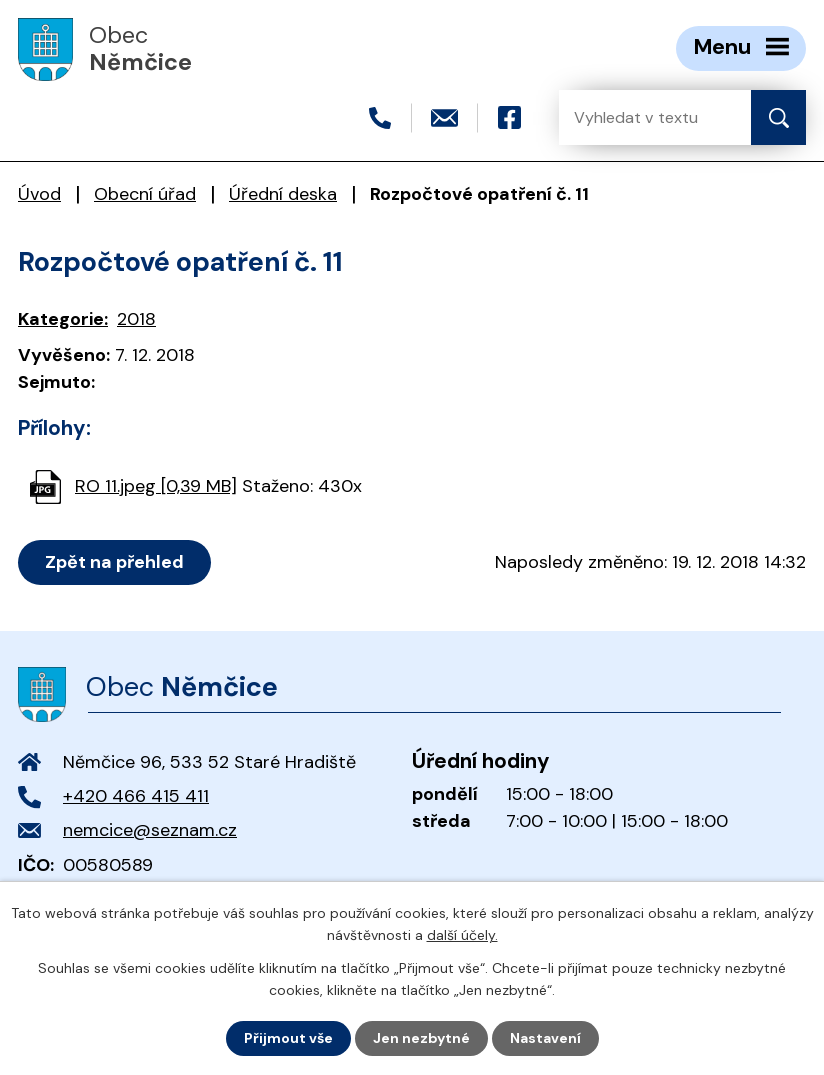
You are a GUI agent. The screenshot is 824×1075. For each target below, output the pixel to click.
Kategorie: (63, 319)
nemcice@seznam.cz (150, 830)
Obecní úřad (145, 194)
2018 (136, 319)
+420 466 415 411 (136, 796)
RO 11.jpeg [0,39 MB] (156, 486)
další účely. (462, 935)
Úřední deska (283, 194)
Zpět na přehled (114, 562)
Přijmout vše (288, 1038)
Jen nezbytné (421, 1038)
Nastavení (545, 1038)
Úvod (39, 194)
